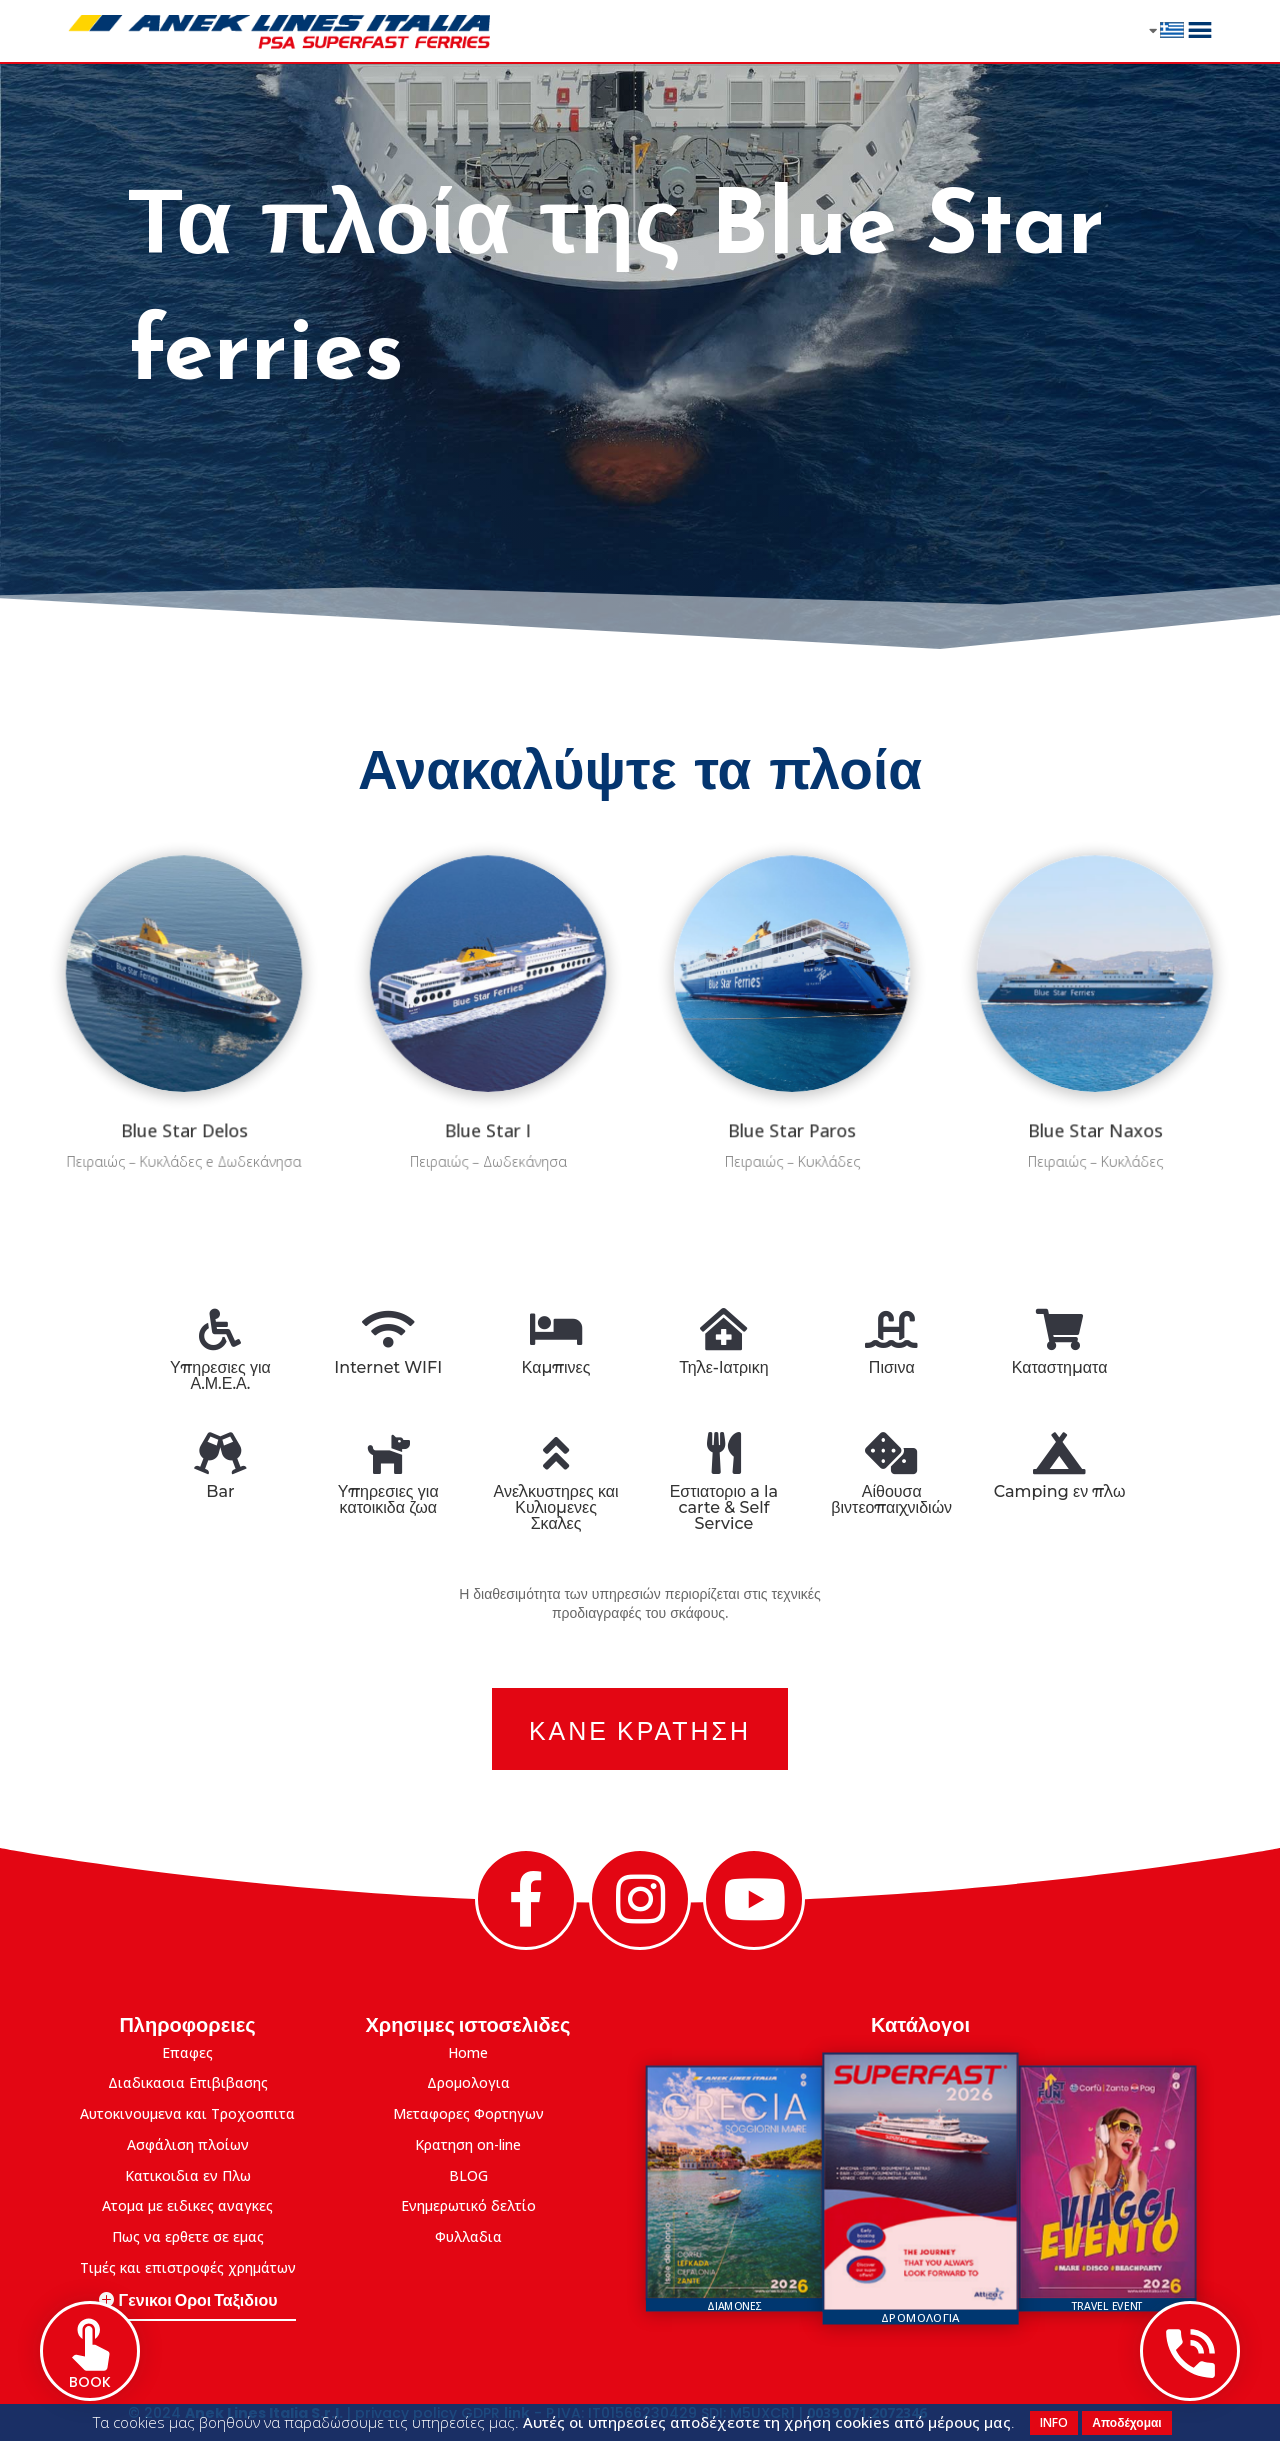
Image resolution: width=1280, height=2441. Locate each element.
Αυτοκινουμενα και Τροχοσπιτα (187, 2113)
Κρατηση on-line (468, 2144)
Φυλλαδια (468, 2236)
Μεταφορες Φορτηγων (468, 2113)
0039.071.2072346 (867, 2412)
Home (468, 2052)
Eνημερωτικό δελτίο (468, 2205)
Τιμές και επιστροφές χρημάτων (188, 2267)
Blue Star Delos (184, 1084)
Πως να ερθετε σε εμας (188, 2236)
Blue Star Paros (791, 1084)
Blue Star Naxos (1096, 1084)
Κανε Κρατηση (640, 1728)
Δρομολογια (468, 2082)
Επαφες (187, 2052)
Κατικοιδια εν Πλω (188, 2175)
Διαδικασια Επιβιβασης (188, 2082)
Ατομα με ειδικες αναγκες (187, 2205)
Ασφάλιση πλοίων (188, 2144)
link (517, 2412)
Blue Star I (488, 1084)
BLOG (468, 2175)
